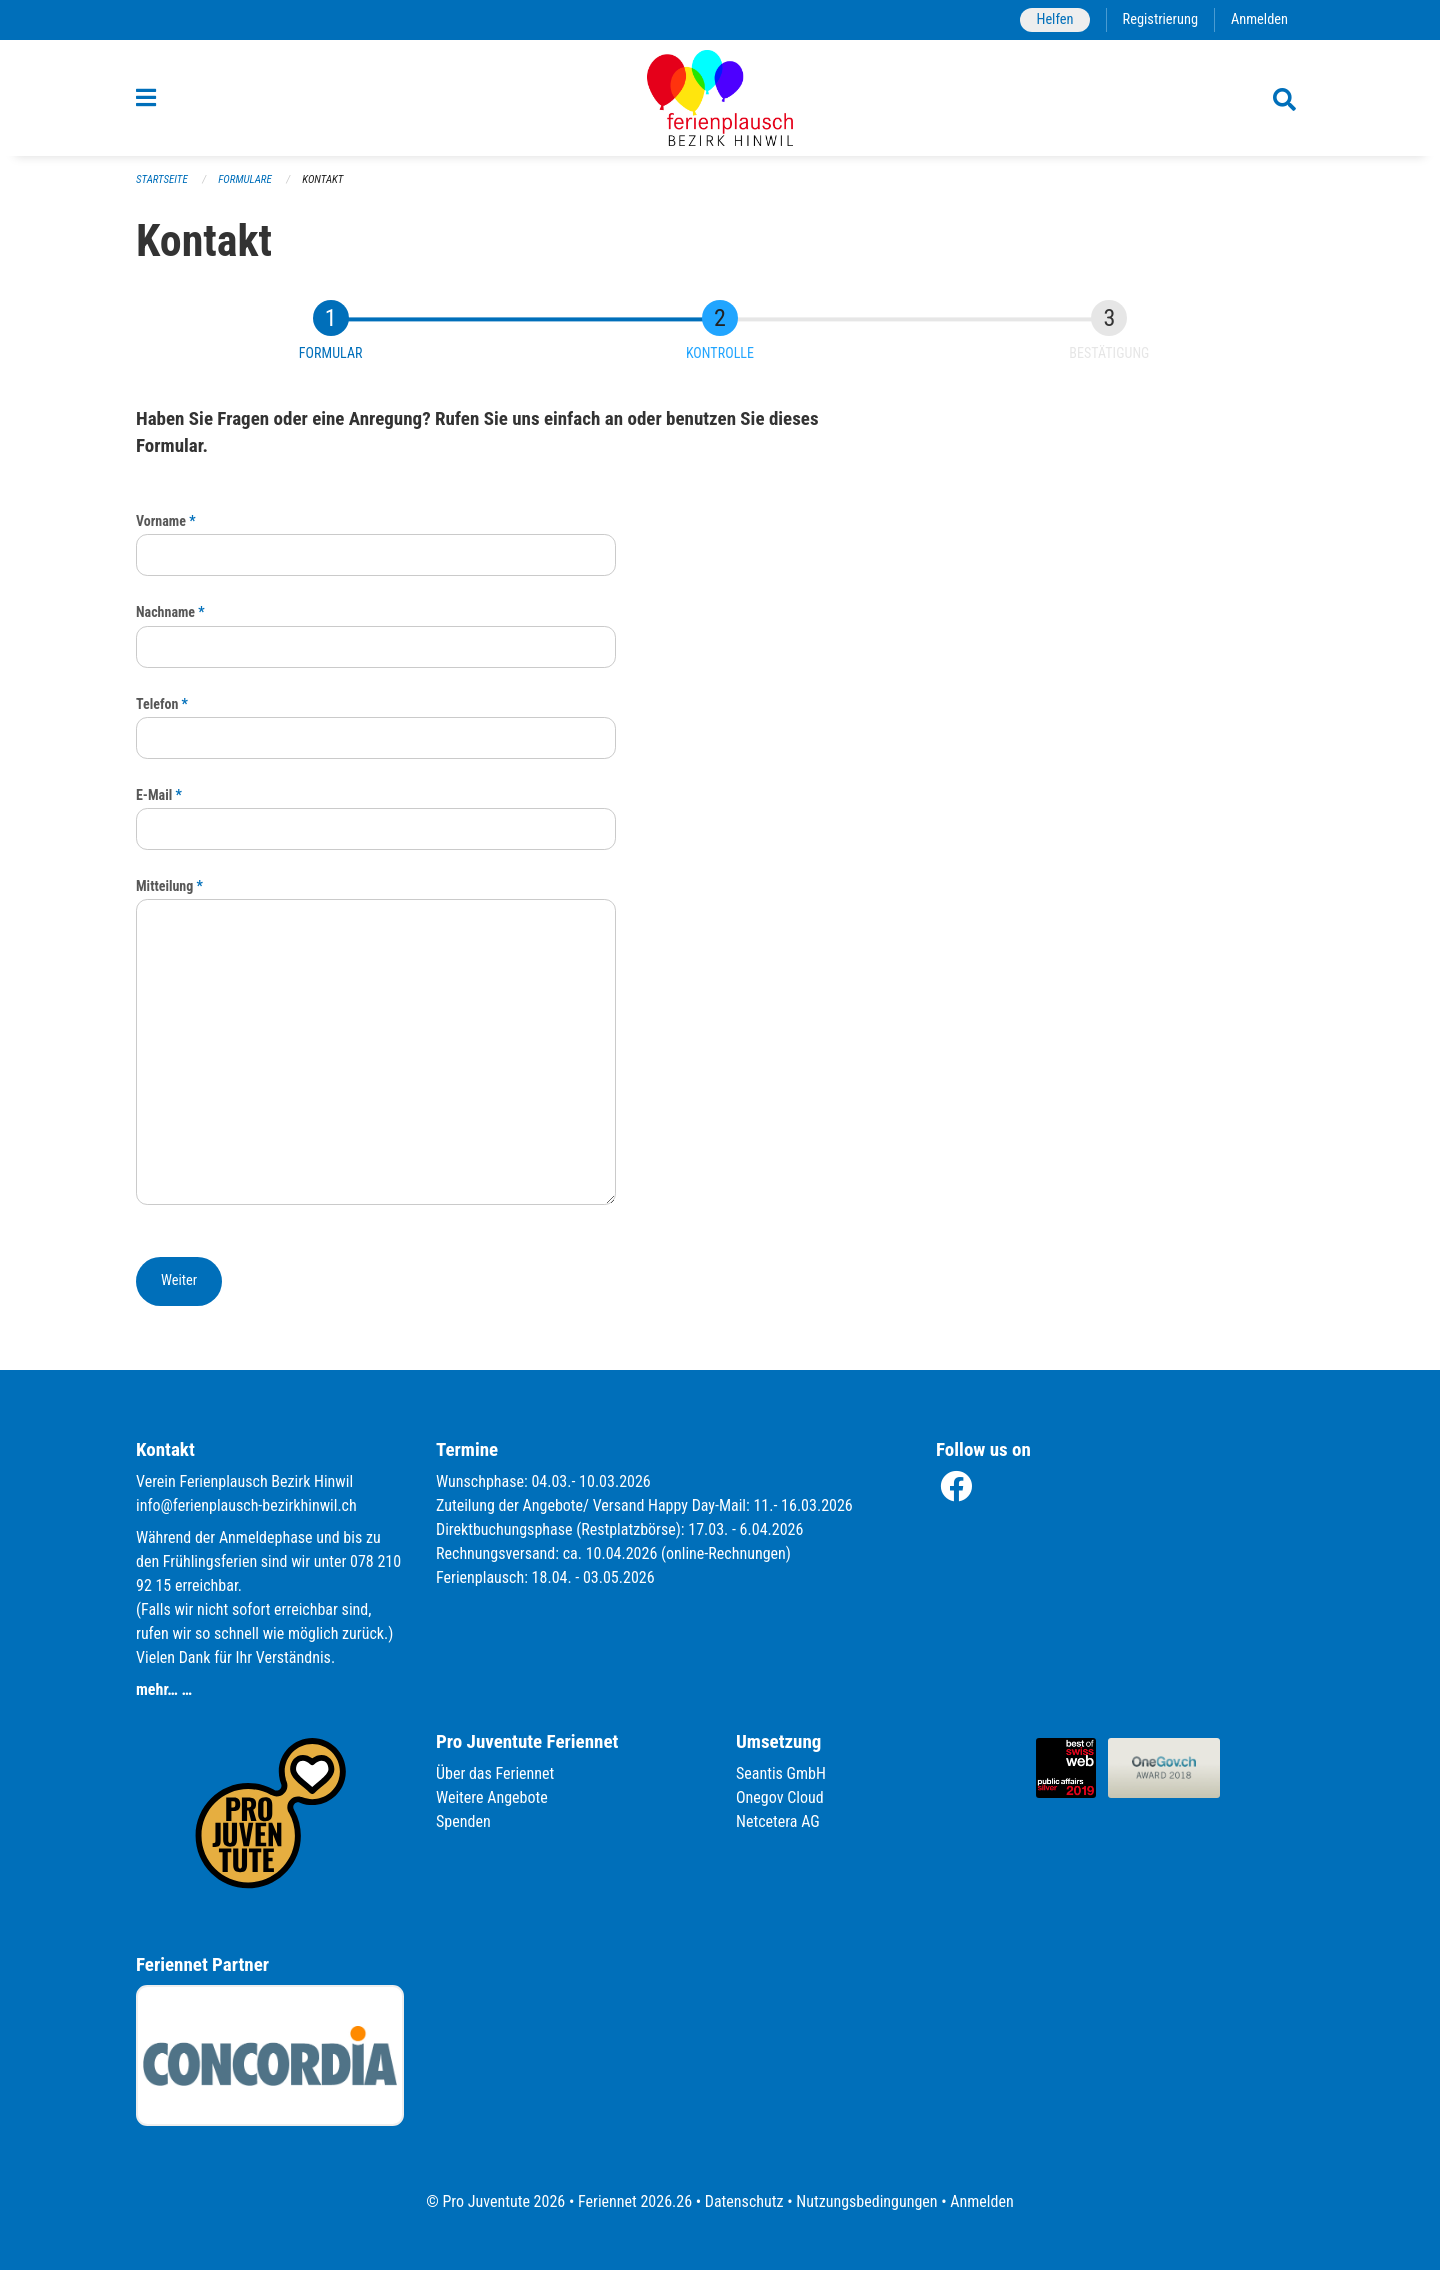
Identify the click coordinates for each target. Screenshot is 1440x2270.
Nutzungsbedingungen (866, 2201)
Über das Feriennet (495, 1773)
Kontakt (322, 179)
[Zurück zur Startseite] (720, 98)
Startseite (162, 179)
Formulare (245, 179)
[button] (179, 1281)
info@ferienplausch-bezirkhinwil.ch (246, 1505)
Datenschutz (744, 2201)
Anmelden (1259, 19)
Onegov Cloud (780, 1797)
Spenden (463, 1821)
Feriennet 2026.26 (635, 2201)
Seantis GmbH (781, 1773)
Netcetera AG (778, 1821)
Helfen (1054, 19)
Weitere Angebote (492, 1797)
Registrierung (1160, 19)
